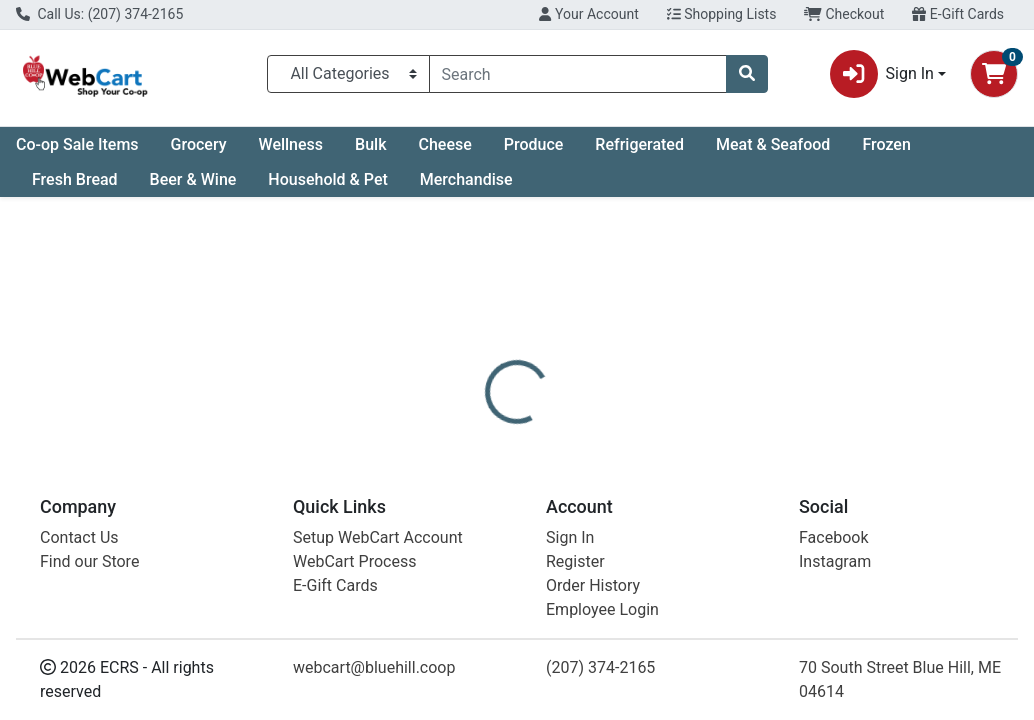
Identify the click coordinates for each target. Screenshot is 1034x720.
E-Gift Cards (958, 14)
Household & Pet (327, 179)
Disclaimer (573, 454)
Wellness (291, 144)
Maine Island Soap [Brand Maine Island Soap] (691, 550)
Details (485, 454)
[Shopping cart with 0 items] (994, 74)
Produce (534, 144)
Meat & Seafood (773, 144)
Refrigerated (639, 144)
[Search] (578, 74)
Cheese (444, 144)
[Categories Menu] (348, 74)
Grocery (199, 144)
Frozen (886, 144)
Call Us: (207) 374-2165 (99, 14)
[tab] (485, 454)
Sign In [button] (882, 74)
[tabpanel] (732, 569)
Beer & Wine (193, 179)
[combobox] (578, 74)
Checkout (844, 14)
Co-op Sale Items (77, 144)
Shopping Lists (722, 14)
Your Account (588, 14)
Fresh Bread (75, 179)
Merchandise (466, 179)
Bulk (370, 144)
